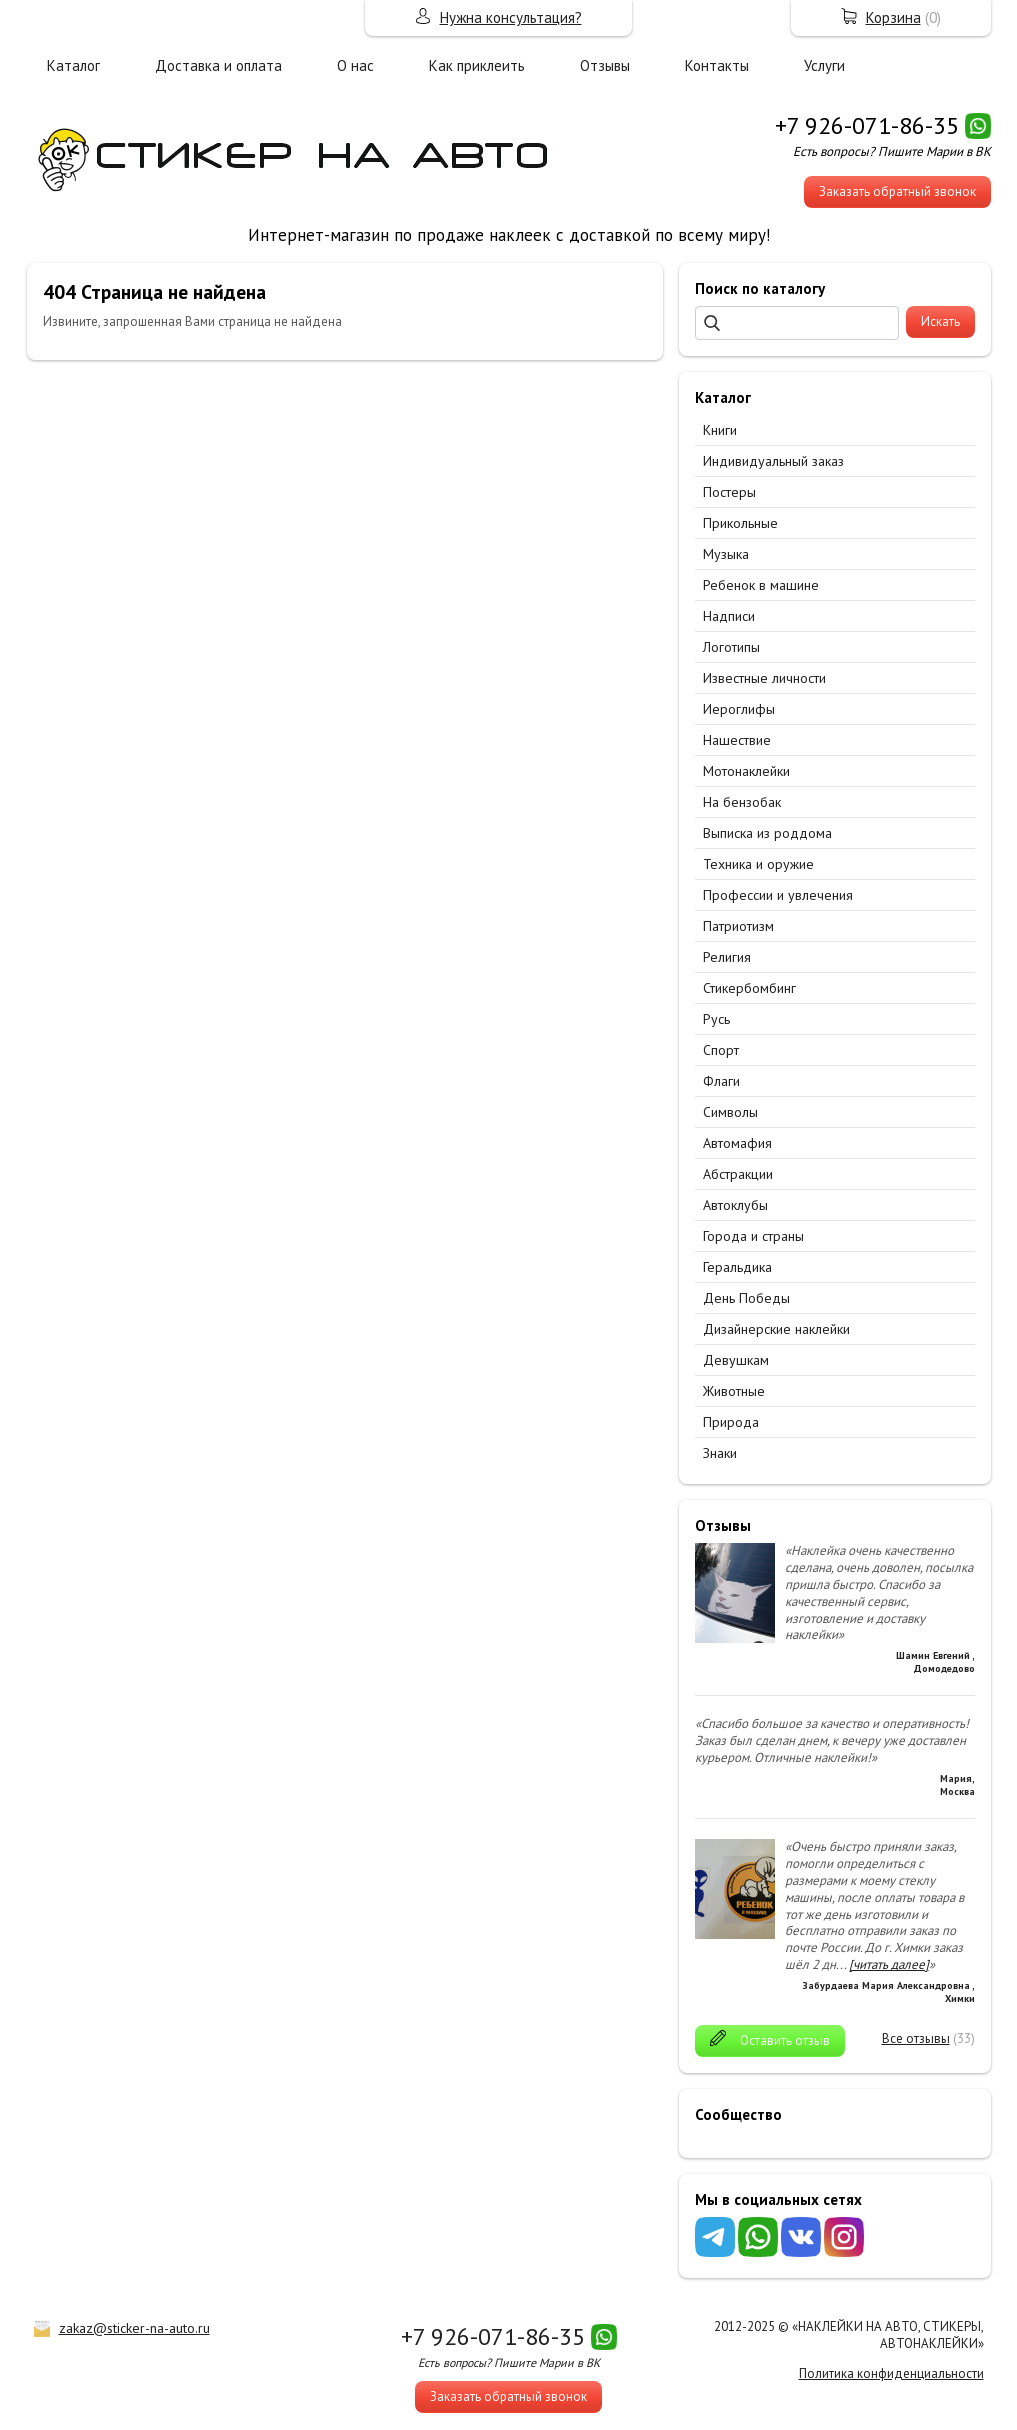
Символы (730, 1112)
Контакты (717, 65)
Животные (734, 1391)
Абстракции (738, 1174)
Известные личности (764, 678)
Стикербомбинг (749, 988)
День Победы (746, 1298)
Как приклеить (477, 65)
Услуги (824, 65)
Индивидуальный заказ (773, 461)
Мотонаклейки (746, 771)
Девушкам (736, 1360)
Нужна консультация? (511, 17)
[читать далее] (889, 1964)
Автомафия (737, 1143)
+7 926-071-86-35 (867, 125)
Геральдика (737, 1267)
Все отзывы (916, 2038)
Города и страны (753, 1236)
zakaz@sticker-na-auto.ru (134, 2328)
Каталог (73, 65)
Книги (720, 430)
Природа (731, 1422)
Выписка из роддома (767, 833)
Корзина (893, 17)
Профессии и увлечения (778, 895)
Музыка (726, 554)
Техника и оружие (758, 864)
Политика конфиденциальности (891, 2373)
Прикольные (740, 523)
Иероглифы (739, 709)
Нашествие (737, 740)
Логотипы (731, 647)
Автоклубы (735, 1205)
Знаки (720, 1453)
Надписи (729, 616)
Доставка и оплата (218, 65)
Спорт (721, 1050)
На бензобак (742, 802)
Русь (716, 1019)
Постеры (729, 492)
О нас (355, 65)
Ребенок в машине (761, 585)
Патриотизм (738, 926)
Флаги (721, 1081)
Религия (727, 957)
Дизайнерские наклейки (776, 1329)
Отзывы (605, 65)
